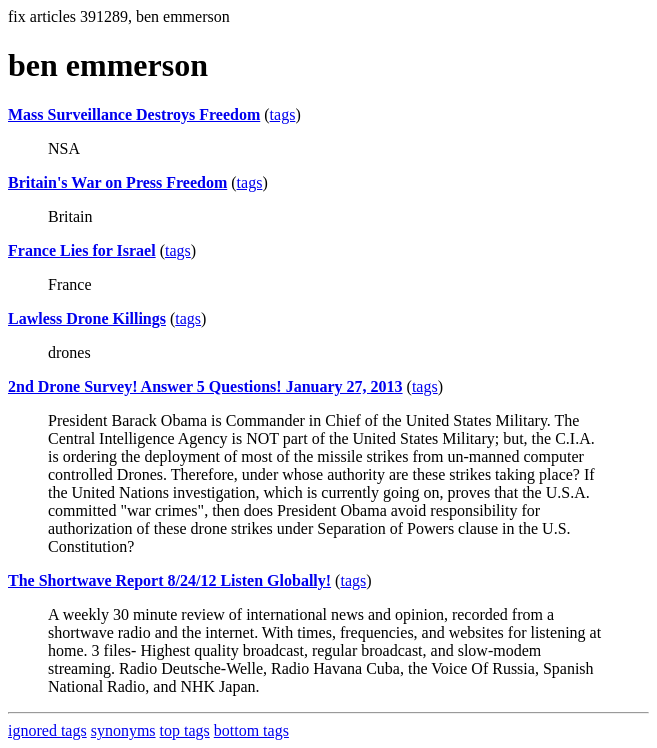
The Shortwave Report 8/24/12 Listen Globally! (169, 580)
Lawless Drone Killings (87, 318)
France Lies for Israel (82, 250)
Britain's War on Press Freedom (117, 182)
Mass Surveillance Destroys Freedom (134, 114)
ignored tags (47, 730)
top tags (185, 730)
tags (283, 114)
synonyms (123, 730)
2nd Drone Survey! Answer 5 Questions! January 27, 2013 (205, 386)
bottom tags (251, 730)
